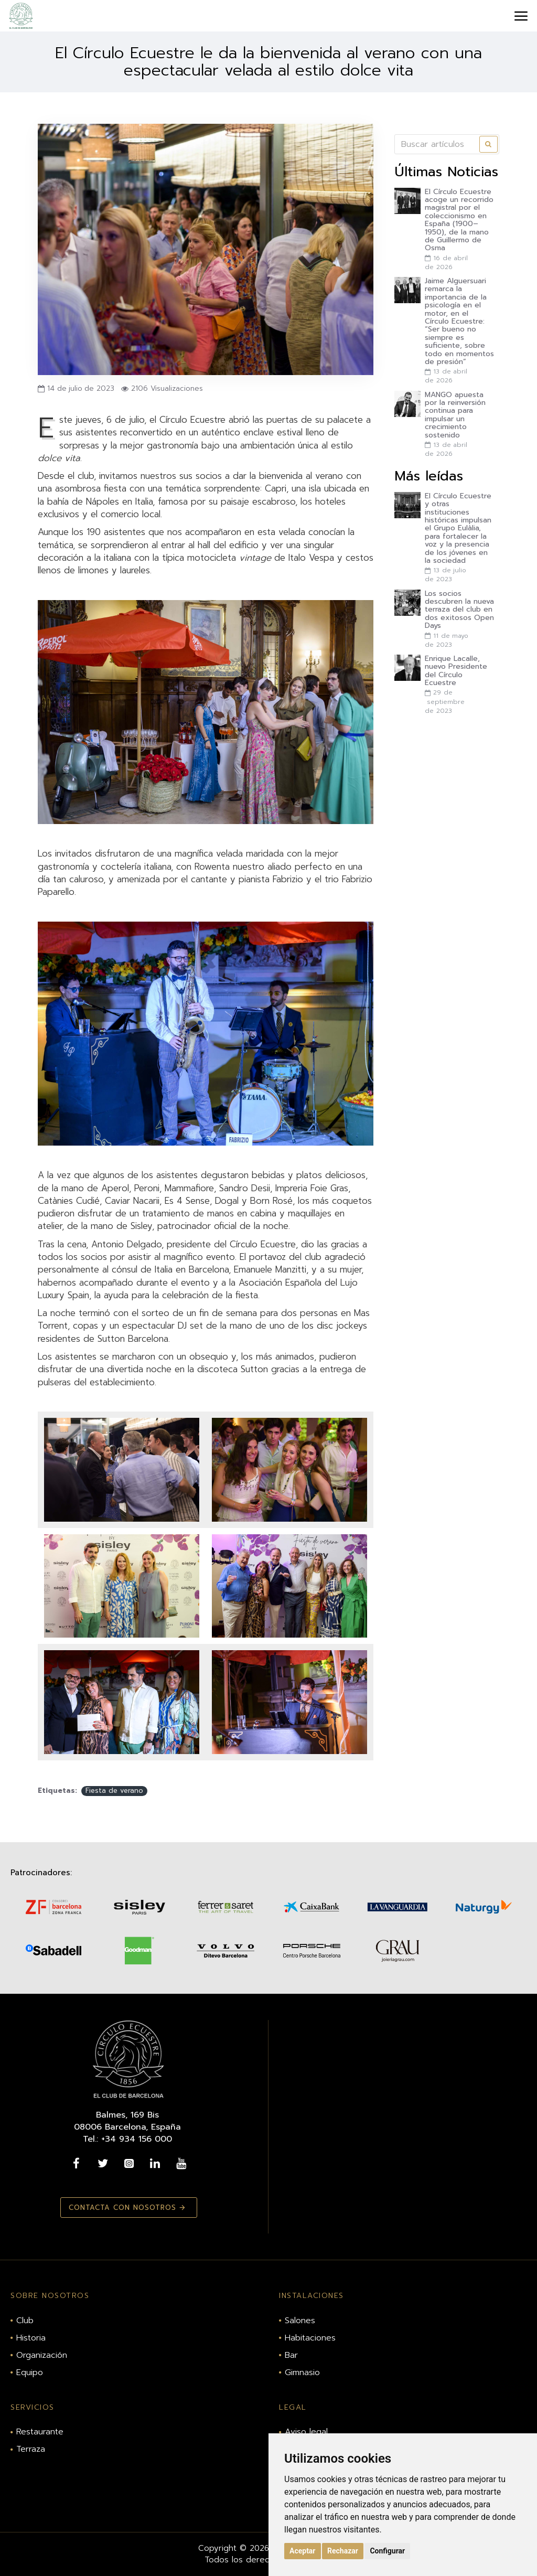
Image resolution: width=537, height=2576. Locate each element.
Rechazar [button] (342, 2551)
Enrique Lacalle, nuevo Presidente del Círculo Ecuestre (456, 671)
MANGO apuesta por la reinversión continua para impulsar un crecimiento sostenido (455, 415)
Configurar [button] (387, 2551)
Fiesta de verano (114, 1790)
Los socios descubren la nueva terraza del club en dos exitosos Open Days (459, 610)
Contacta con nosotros (122, 2207)
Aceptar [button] (302, 2551)
